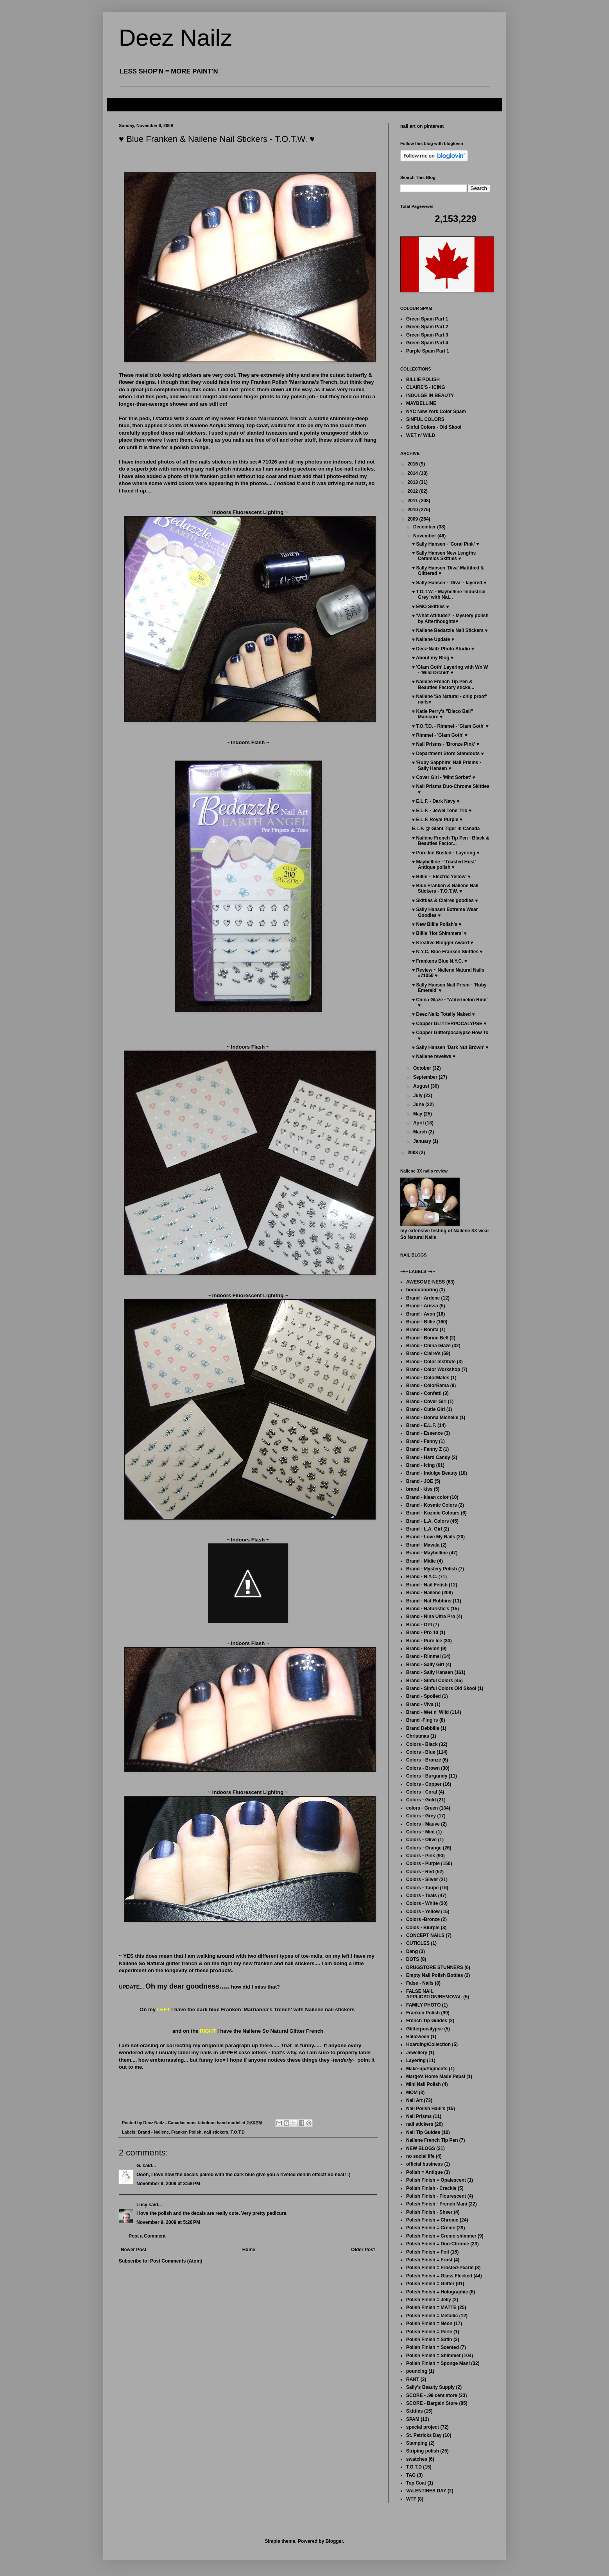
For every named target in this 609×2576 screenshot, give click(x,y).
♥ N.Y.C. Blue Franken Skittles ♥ (447, 951)
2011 (413, 500)
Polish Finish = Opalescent (436, 2180)
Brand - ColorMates (428, 1377)
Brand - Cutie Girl (425, 1409)
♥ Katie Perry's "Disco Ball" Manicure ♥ (442, 714)
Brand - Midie (421, 1561)
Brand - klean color (427, 1497)
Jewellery (416, 2052)
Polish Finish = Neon (429, 2323)
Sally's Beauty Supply (430, 2387)
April (419, 1123)
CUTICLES (418, 1943)
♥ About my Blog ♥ (432, 658)
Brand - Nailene (153, 2132)
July (418, 1095)
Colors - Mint (420, 1832)
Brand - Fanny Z (424, 1449)
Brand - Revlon (422, 1648)
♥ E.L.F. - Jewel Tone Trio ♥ (441, 810)
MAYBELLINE (421, 403)
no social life (420, 2156)
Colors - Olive (421, 1839)
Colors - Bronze (423, 1760)
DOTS (412, 1959)
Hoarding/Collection (428, 2044)
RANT (412, 2379)
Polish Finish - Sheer (429, 2212)
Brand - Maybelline (427, 1553)
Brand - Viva (419, 1704)
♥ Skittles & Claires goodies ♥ (445, 900)
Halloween (417, 2036)
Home (248, 2249)
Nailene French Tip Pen (432, 2140)
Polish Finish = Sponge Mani (438, 2363)
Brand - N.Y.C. (421, 1576)
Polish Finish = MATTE (431, 2307)
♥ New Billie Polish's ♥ (436, 924)
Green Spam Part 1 (427, 319)
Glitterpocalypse (424, 2029)
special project (422, 2427)
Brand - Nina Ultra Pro (430, 1616)
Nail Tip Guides (423, 2132)
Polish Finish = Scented (432, 2347)
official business (424, 2164)
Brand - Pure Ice (424, 1640)
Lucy (141, 2204)
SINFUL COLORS (425, 419)
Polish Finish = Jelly (428, 2299)
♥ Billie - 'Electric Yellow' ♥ (441, 876)
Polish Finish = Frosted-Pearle (439, 2267)
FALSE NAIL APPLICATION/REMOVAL (434, 1994)
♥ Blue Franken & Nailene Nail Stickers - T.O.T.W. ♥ (445, 888)
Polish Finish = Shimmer (433, 2355)
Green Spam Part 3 (427, 335)
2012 (413, 491)
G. (139, 2165)
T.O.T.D (238, 2132)
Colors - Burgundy (426, 1776)
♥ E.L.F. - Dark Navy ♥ (436, 801)
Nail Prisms (419, 2116)
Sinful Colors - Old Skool (433, 427)
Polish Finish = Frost (429, 2260)
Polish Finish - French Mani (436, 2204)
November (425, 536)
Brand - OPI (419, 1624)
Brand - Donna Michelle (432, 1417)
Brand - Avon (420, 1314)
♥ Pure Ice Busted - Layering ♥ (445, 853)
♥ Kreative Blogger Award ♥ (442, 942)
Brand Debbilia (422, 1728)
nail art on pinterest (422, 126)
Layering (416, 2060)
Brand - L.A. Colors (427, 1521)
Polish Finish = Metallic (432, 2315)
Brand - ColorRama (427, 1385)
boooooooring (422, 1289)
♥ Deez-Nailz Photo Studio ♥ (443, 649)
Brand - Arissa (422, 1306)
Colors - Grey (421, 1816)
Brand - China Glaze (428, 1345)
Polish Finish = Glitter (430, 2283)
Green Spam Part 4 (427, 342)
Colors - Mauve (423, 1824)
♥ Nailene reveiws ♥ (433, 1056)
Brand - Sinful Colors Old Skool (441, 1688)
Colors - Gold (421, 1800)
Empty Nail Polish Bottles (434, 1975)
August (422, 1086)
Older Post (363, 2249)
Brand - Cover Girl (426, 1401)
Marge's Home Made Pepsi (435, 2076)
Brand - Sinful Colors (429, 1680)
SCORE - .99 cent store (431, 2395)
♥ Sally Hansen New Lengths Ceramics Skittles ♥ (444, 555)
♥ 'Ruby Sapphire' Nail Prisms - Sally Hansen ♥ (446, 765)
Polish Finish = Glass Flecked (439, 2276)
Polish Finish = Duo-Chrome (437, 2244)
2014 (413, 473)
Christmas (417, 1736)
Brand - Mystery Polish (431, 1569)
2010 (413, 509)
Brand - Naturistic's (427, 1608)
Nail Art (414, 2100)
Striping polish (422, 2451)
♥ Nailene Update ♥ (433, 639)
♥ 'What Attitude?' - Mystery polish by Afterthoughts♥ (450, 618)
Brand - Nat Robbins (428, 1601)
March (420, 1132)
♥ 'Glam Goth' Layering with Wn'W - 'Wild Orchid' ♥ (450, 669)
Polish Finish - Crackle (431, 2188)
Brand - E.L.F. (421, 1425)
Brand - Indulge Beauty (431, 1473)
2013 (413, 482)
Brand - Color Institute (431, 1361)
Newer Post (133, 2249)
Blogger (334, 2541)
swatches (416, 2459)
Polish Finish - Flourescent (436, 2196)
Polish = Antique (424, 2172)
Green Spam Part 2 (427, 326)
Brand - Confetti (424, 1393)
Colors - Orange (424, 1848)
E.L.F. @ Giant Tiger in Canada (446, 828)
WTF (411, 2499)
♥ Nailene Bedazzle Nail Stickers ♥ (450, 630)
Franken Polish (186, 2132)
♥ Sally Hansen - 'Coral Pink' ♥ (445, 544)
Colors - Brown (423, 1768)
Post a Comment (147, 2236)
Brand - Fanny (422, 1441)
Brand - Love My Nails (430, 1537)
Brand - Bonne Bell (427, 1338)
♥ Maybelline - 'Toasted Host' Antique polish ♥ (444, 864)
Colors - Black (422, 1744)
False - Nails (419, 1983)
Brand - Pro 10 (422, 1632)
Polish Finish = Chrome (432, 2220)
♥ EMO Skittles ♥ (430, 606)
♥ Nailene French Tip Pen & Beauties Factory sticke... (443, 684)
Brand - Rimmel (423, 1656)
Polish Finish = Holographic (437, 2292)
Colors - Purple (423, 1863)
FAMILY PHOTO (423, 2005)
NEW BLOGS (420, 2148)
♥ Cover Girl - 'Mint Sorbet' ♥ (443, 777)
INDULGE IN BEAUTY (430, 395)
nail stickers (216, 2132)
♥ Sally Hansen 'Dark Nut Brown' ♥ (450, 1047)
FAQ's (120, 104)
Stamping (417, 2443)
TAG (411, 2475)
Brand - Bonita (422, 1329)
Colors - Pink (420, 1855)
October (422, 1068)
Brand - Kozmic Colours (433, 1513)
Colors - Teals (421, 1895)
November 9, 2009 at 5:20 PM (168, 2222)
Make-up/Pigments (427, 2068)
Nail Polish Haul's (425, 2108)
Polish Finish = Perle (429, 2331)
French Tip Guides (426, 2020)
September (426, 1077)
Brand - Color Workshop (433, 1369)
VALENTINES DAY (426, 2491)
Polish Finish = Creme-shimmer (441, 2236)
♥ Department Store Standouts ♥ (448, 753)
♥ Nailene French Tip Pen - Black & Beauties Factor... (450, 840)
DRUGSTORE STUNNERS (434, 1967)
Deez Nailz (175, 38)
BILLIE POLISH (423, 379)
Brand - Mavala (422, 1545)
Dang (412, 1951)
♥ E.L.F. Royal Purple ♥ (437, 819)
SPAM (412, 2419)
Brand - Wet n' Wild (427, 1712)
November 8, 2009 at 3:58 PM (168, 2183)
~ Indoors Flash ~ (247, 1047)
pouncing (416, 2371)
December (425, 527)
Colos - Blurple (422, 1927)
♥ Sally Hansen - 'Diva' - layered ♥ (449, 582)
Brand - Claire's (423, 1353)
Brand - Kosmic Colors (431, 1505)
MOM (411, 2092)
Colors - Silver (422, 1879)
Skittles (414, 2411)
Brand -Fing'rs (422, 1720)
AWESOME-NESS (425, 1282)
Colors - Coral (421, 1792)
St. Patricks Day (424, 2435)
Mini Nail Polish (423, 2084)
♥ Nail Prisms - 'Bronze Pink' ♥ (445, 744)
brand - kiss (419, 1489)
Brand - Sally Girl (425, 1664)
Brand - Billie (420, 1322)
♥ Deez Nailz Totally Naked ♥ (443, 1014)
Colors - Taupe (422, 1887)
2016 (413, 464)
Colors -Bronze (423, 1919)
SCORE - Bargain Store (432, 2403)
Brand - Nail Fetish (427, 1585)
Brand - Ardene (423, 1298)
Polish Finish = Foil (427, 2252)
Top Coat (416, 2483)
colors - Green (422, 1808)
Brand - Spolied (423, 1696)
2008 (413, 1152)
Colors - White (422, 1903)
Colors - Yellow (423, 1911)
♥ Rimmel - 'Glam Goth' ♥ (439, 735)
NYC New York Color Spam (436, 411)
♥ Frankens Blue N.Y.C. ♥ (439, 961)
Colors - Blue (420, 1752)
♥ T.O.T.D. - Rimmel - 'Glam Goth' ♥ (450, 726)
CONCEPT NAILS (425, 1935)
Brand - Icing (420, 1465)
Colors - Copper (424, 1784)
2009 (413, 519)
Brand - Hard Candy (428, 1457)
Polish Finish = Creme (430, 2228)
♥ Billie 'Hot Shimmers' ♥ (439, 933)
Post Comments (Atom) (176, 2261)
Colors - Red (420, 1871)
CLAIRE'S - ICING (425, 387)
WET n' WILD (420, 435)
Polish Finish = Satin (429, 2339)
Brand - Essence (424, 1433)
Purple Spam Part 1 (427, 351)
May (418, 1114)
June (419, 1104)
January (422, 1141)
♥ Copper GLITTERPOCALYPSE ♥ (449, 1023)
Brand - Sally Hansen (429, 1672)
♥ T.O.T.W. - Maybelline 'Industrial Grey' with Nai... (448, 594)
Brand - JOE (419, 1481)
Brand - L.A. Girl (424, 1529)
